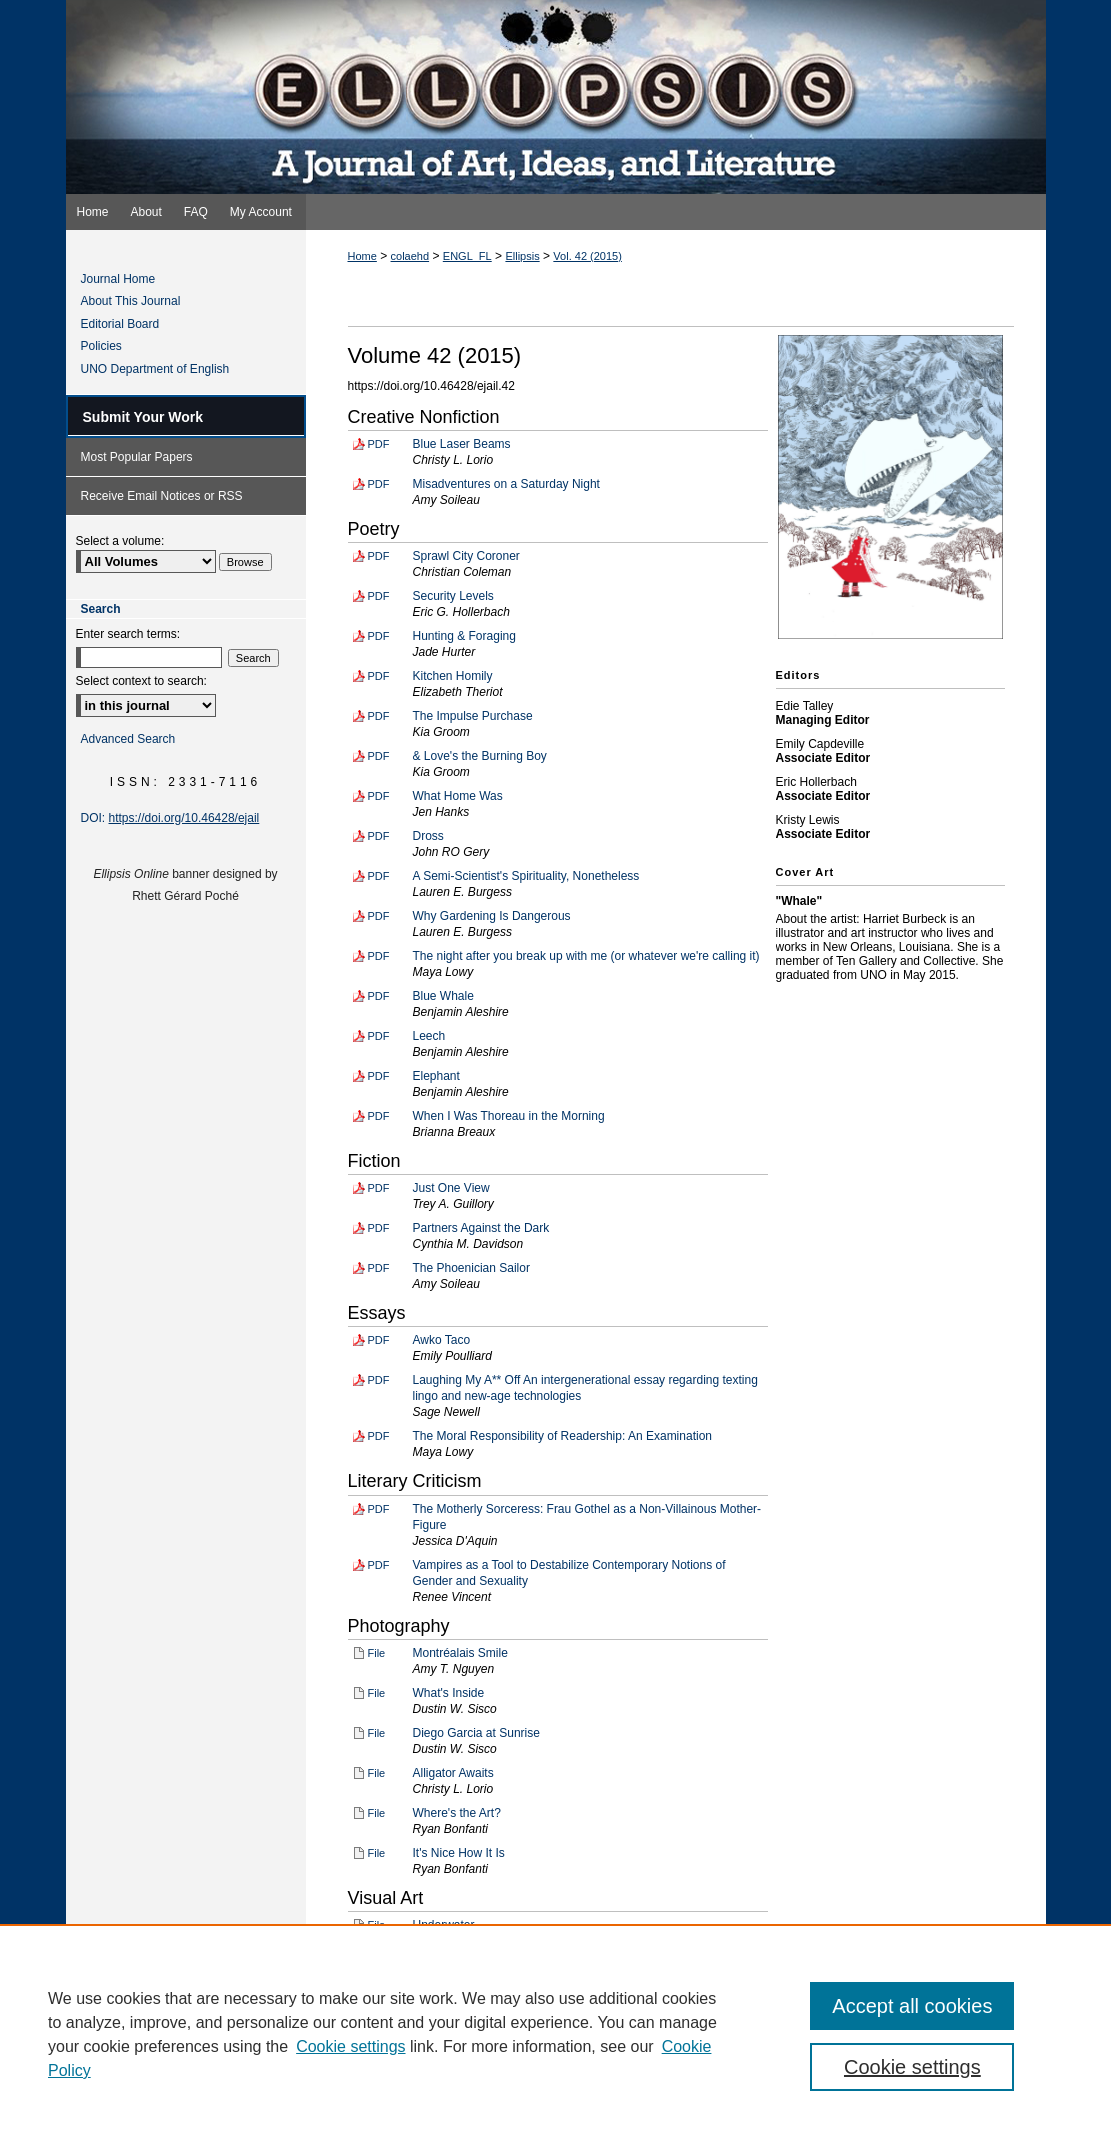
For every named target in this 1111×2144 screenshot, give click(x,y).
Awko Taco (442, 1340)
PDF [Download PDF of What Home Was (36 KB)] (379, 796)
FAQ (469, 2090)
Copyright (414, 2112)
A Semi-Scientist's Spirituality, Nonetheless (526, 876)
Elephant (436, 1076)
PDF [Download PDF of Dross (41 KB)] (379, 836)
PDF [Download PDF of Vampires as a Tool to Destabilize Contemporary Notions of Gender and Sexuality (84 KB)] (379, 1565)
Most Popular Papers (137, 457)
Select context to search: (141, 681)
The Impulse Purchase (473, 716)
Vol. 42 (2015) (587, 256)
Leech (429, 1036)
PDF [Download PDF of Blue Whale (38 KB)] (379, 996)
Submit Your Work (143, 417)
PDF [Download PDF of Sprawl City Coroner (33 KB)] (379, 556)
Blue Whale (443, 996)
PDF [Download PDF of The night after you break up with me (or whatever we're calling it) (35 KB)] (379, 956)
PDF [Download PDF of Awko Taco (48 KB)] (379, 1340)
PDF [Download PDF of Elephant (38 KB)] (379, 1076)
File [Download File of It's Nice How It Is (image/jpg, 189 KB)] (377, 1853)
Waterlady (440, 1965)
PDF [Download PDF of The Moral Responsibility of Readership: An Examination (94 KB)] (379, 1436)
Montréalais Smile (460, 1653)
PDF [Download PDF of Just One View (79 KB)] (379, 1188)
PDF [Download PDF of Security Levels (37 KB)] (379, 596)
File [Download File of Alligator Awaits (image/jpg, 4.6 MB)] (377, 1773)
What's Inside (449, 1693)
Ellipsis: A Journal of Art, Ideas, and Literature (556, 97)
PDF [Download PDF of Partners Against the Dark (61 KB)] (379, 1228)
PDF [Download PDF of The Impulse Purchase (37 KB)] (379, 716)
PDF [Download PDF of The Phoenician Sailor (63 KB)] (379, 1268)
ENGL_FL (467, 256)
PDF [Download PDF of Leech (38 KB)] (379, 1036)
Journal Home (118, 279)
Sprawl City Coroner (466, 556)
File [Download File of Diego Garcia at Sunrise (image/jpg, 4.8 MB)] (377, 1733)
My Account (538, 2090)
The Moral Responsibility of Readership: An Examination (562, 1436)
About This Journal (131, 301)
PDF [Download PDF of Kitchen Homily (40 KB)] (379, 676)
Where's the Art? (457, 1813)
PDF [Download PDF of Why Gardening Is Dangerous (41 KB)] (379, 916)
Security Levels (453, 596)
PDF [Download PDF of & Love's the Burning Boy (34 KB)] (379, 756)
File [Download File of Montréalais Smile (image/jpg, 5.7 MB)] (377, 1653)
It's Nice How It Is (459, 1853)
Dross (428, 836)
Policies (101, 346)
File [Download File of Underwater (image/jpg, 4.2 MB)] (377, 1925)
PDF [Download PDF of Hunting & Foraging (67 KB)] (379, 636)
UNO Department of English (155, 369)
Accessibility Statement (655, 2090)
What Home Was (458, 796)
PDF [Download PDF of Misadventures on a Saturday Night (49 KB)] (379, 484)
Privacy (360, 2112)
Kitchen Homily (453, 676)
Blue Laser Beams (462, 444)
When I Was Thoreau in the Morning (509, 1116)
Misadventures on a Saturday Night (506, 484)
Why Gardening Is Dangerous (492, 916)
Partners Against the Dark (481, 1228)
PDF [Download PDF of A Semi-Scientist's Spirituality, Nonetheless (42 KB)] (379, 876)
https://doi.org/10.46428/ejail (184, 818)
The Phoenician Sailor (471, 1268)
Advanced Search (128, 739)
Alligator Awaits (453, 1773)
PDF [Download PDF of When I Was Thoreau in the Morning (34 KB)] (379, 1116)
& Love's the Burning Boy (480, 756)
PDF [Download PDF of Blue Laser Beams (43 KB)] (379, 444)
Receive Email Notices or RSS (162, 496)
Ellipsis (522, 256)
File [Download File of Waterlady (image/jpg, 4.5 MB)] (377, 1965)
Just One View (451, 1188)
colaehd (410, 256)
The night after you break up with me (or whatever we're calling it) (586, 956)
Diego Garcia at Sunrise (476, 1733)
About (416, 2090)
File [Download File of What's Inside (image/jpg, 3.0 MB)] (377, 1693)
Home (362, 256)
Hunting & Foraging (464, 636)
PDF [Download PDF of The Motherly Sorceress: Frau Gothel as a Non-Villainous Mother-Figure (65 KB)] (379, 1509)
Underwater (444, 1925)
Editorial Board (120, 324)
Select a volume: (120, 541)
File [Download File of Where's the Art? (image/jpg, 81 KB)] (377, 1813)
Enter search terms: (128, 634)
